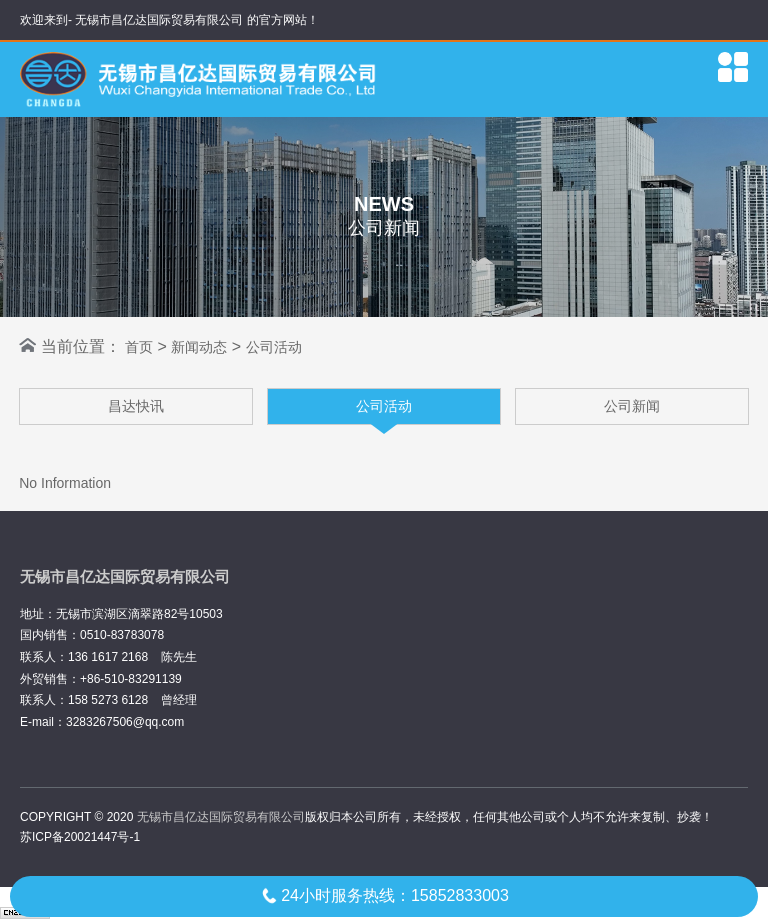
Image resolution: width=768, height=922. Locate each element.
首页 (139, 347)
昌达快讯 (136, 406)
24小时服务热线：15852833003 (384, 896)
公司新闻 (632, 406)
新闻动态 (199, 347)
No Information (65, 483)
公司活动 (274, 347)
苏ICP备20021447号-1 (80, 837)
